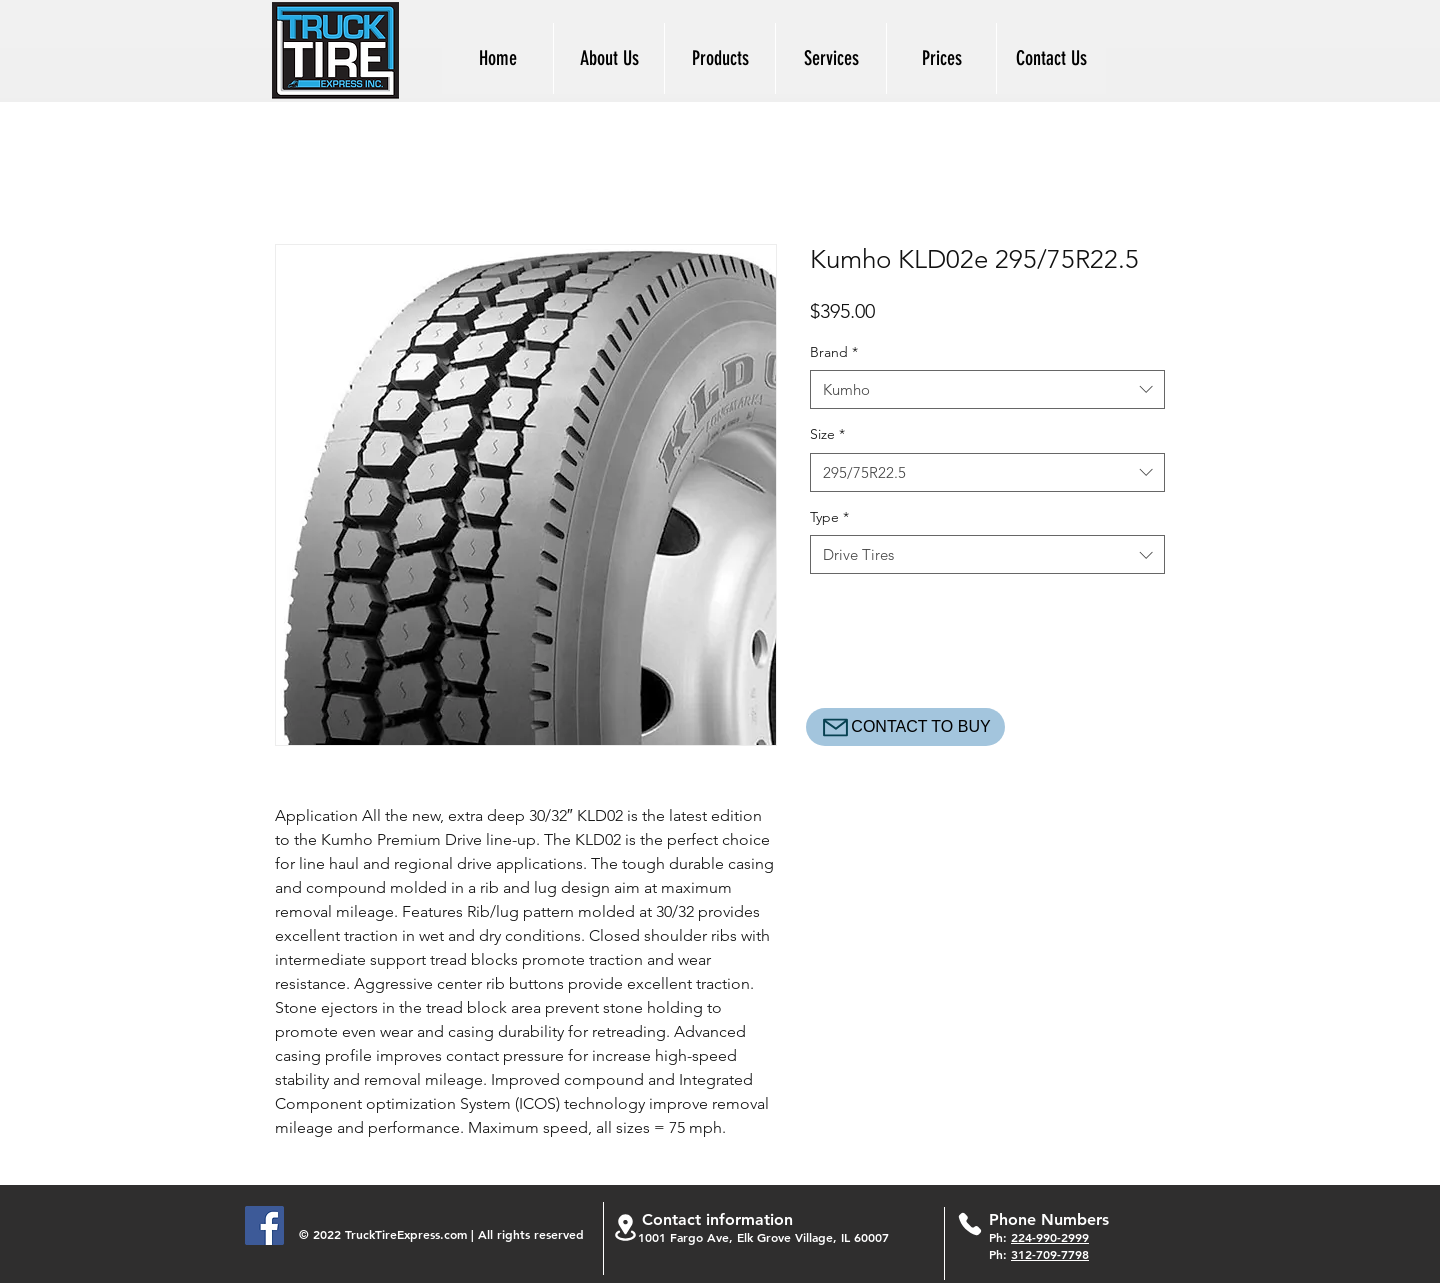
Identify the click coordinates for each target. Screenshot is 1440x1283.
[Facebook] (264, 1225)
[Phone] (970, 1224)
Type (829, 517)
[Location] (625, 1227)
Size (827, 434)
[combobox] (987, 389)
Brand (834, 352)
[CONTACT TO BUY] (905, 727)
